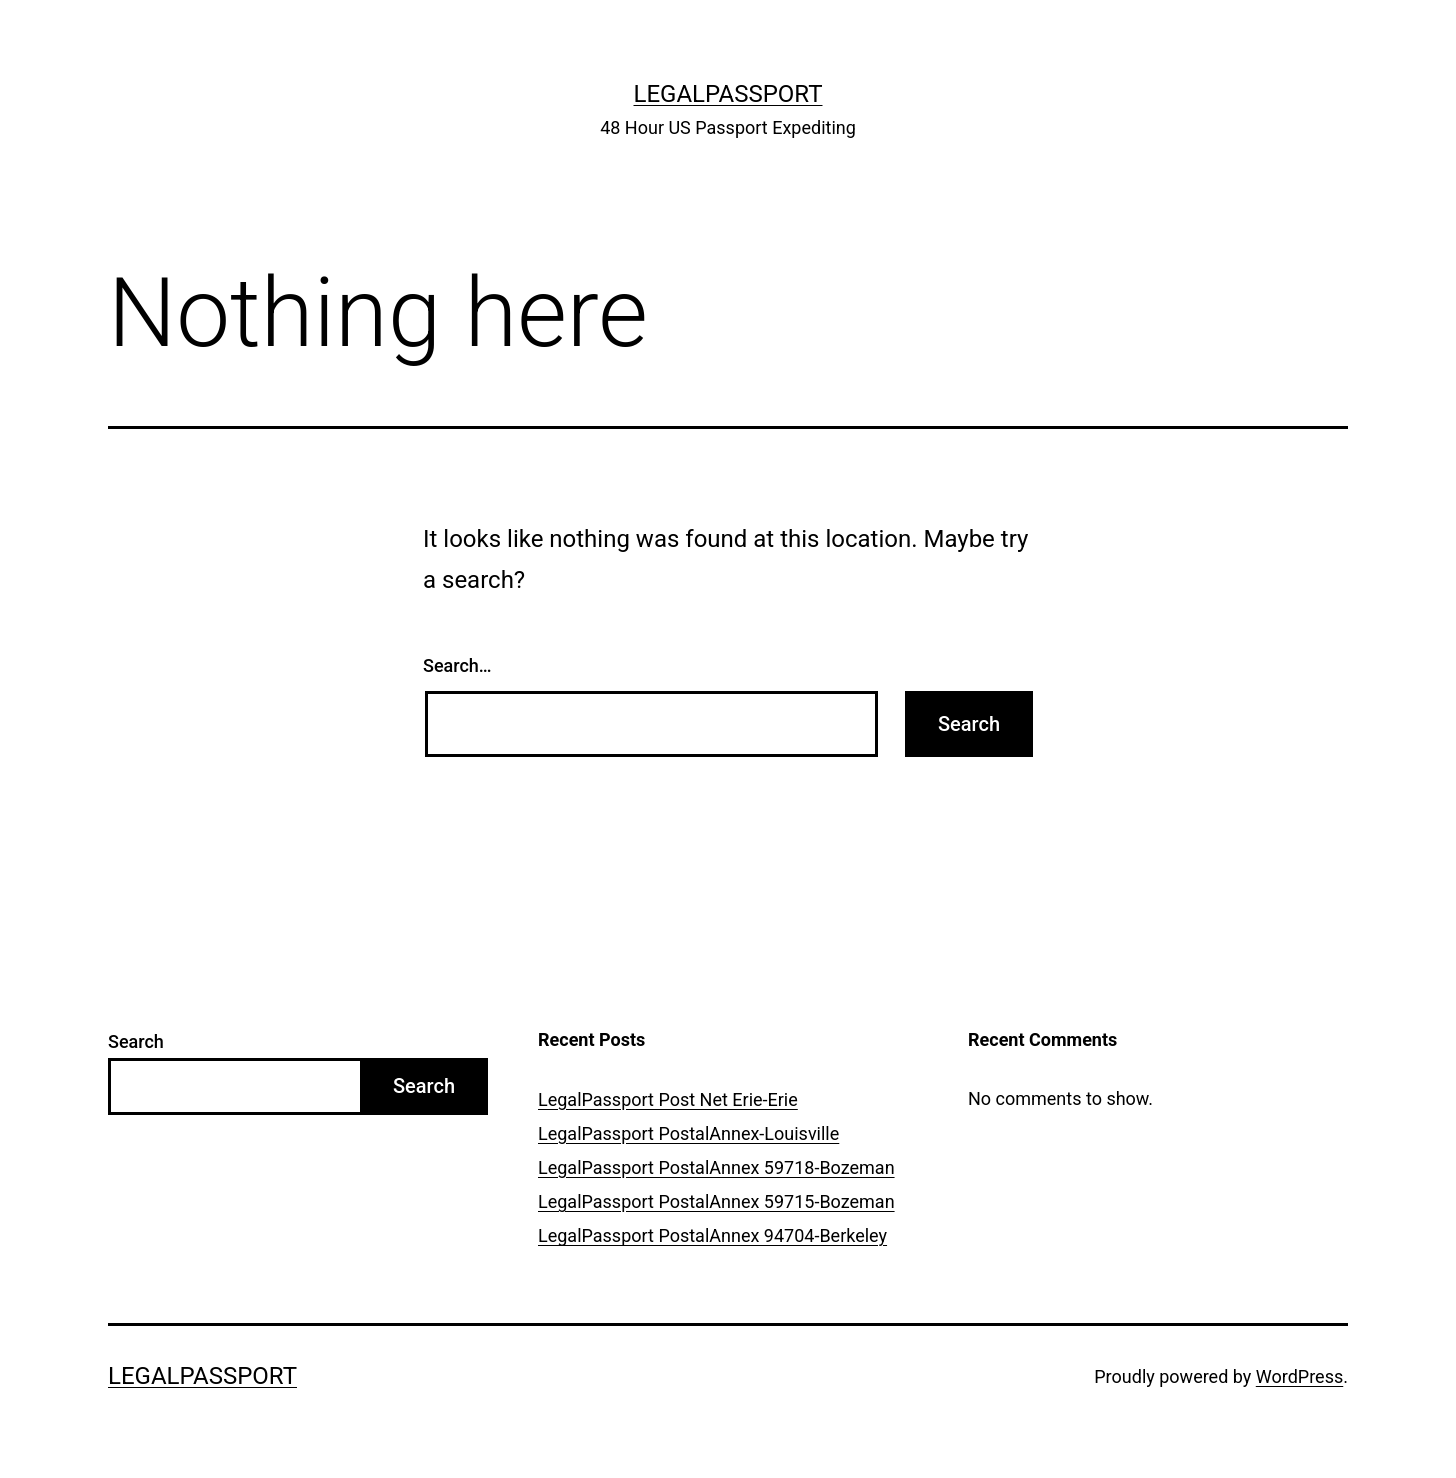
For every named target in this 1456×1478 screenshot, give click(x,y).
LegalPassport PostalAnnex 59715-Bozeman (716, 1201)
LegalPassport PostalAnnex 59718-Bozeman (716, 1167)
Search (136, 1041)
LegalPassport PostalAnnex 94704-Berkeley (712, 1235)
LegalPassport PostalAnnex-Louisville (688, 1133)
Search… (457, 665)
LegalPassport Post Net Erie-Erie (668, 1099)
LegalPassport (728, 94)
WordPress (1299, 1376)
